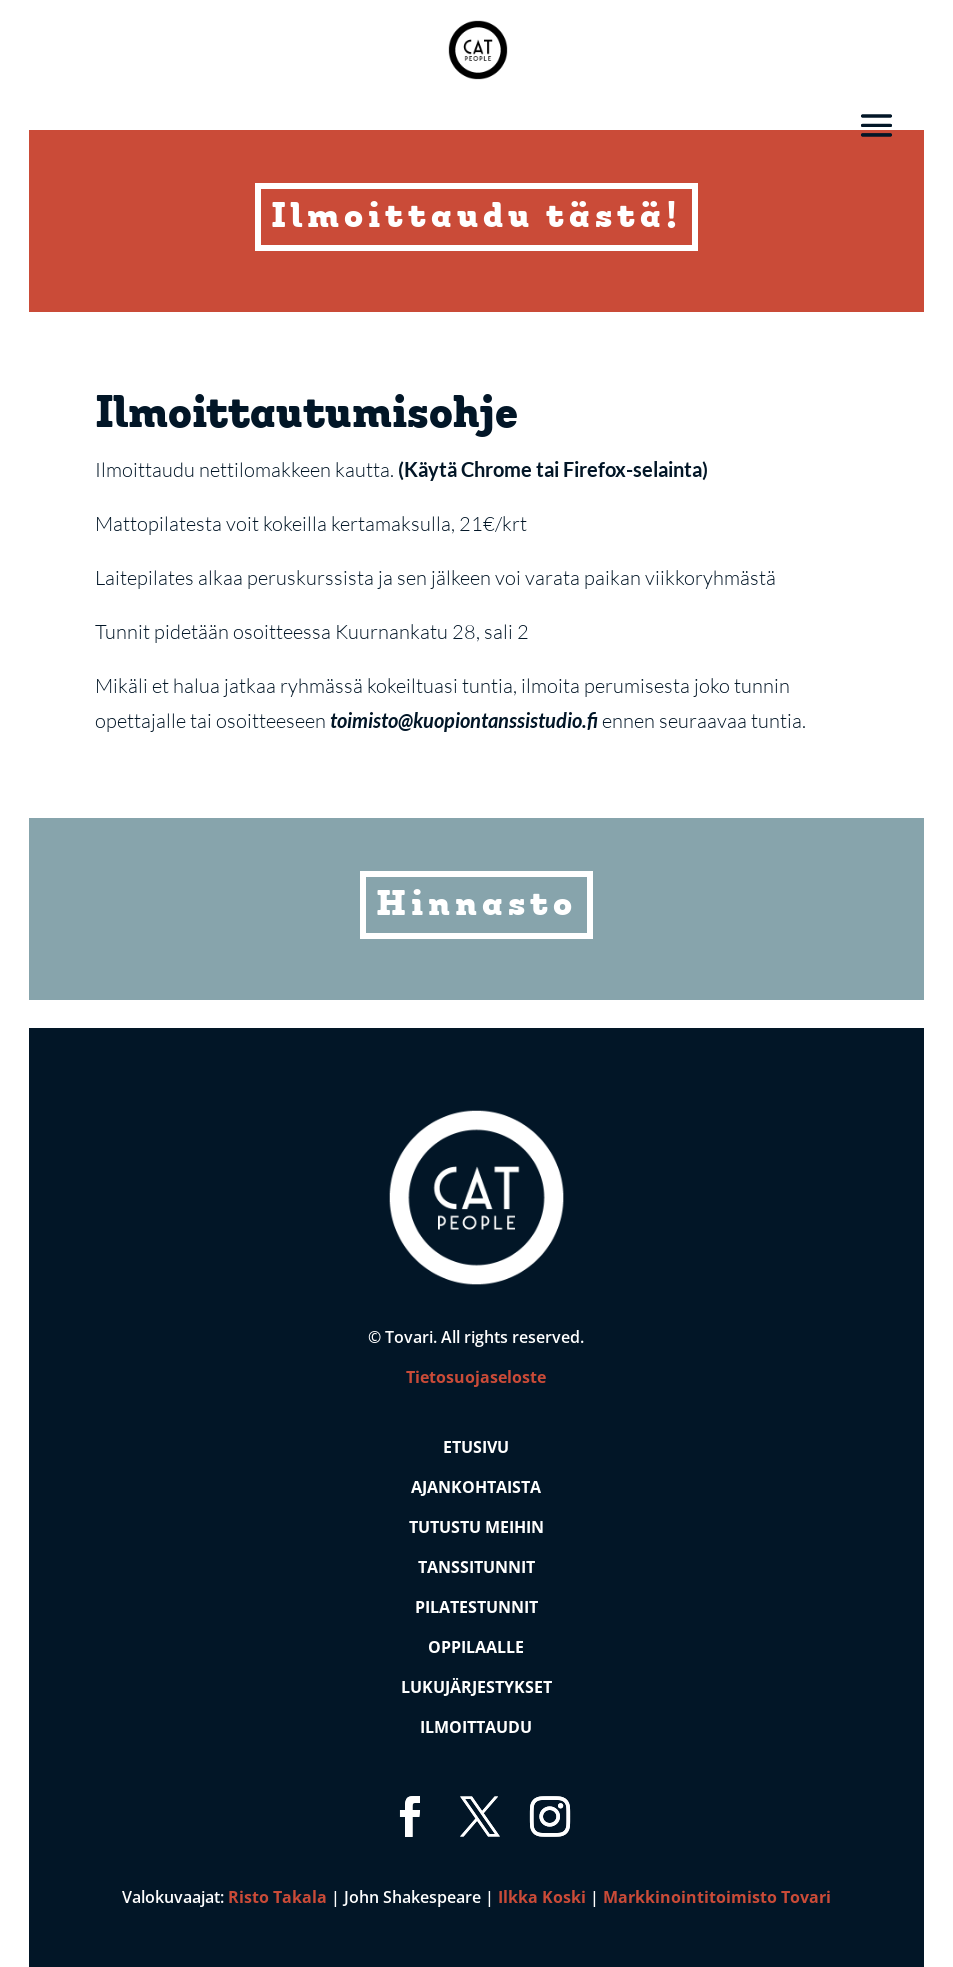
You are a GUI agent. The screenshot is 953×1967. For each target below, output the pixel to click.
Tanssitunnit (476, 1567)
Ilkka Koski (542, 1897)
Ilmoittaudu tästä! (476, 219)
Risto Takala (277, 1897)
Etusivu (476, 1447)
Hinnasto (476, 906)
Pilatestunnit (476, 1607)
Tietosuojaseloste (476, 1377)
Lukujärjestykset (476, 1687)
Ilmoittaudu (476, 1727)
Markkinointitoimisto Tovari (717, 1897)
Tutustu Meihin (476, 1527)
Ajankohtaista (476, 1487)
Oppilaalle (476, 1647)
